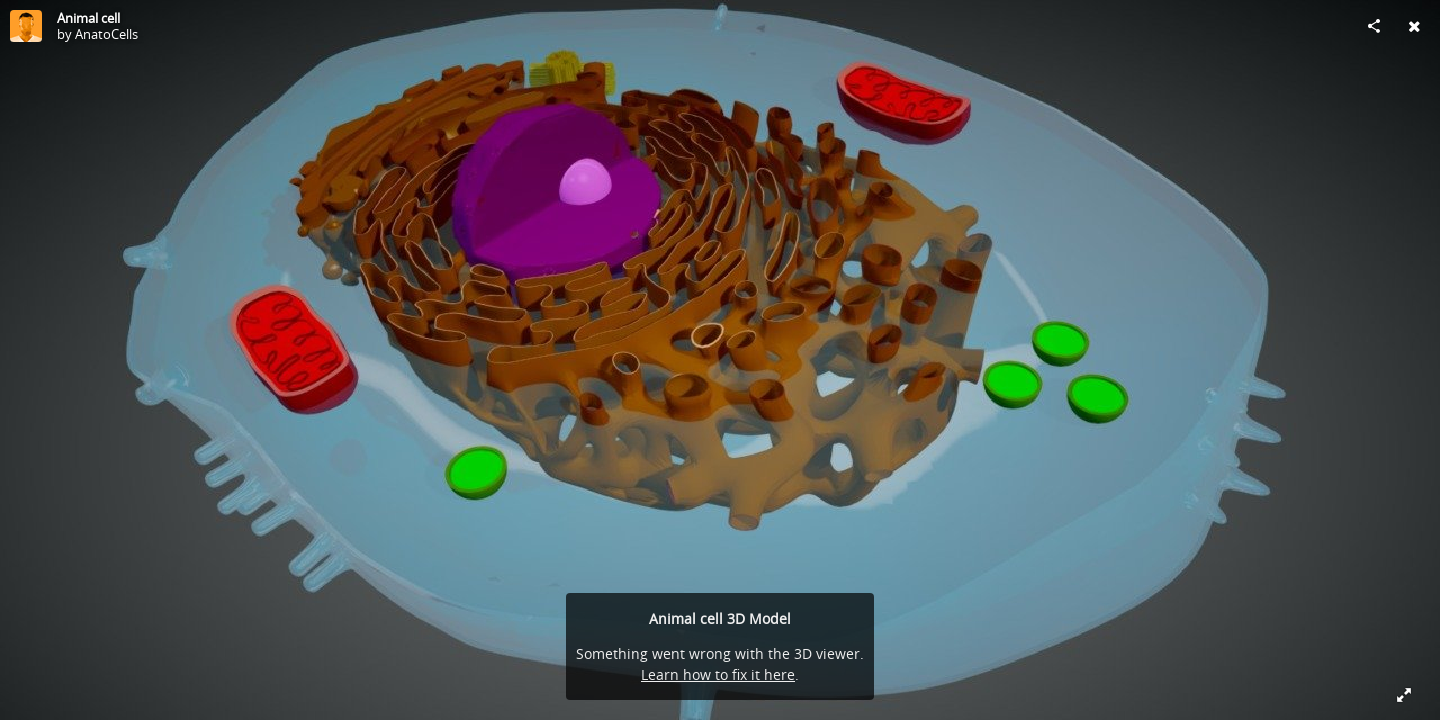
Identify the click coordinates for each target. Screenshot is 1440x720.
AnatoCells (106, 34)
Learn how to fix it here (718, 674)
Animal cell (88, 18)
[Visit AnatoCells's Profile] (26, 26)
